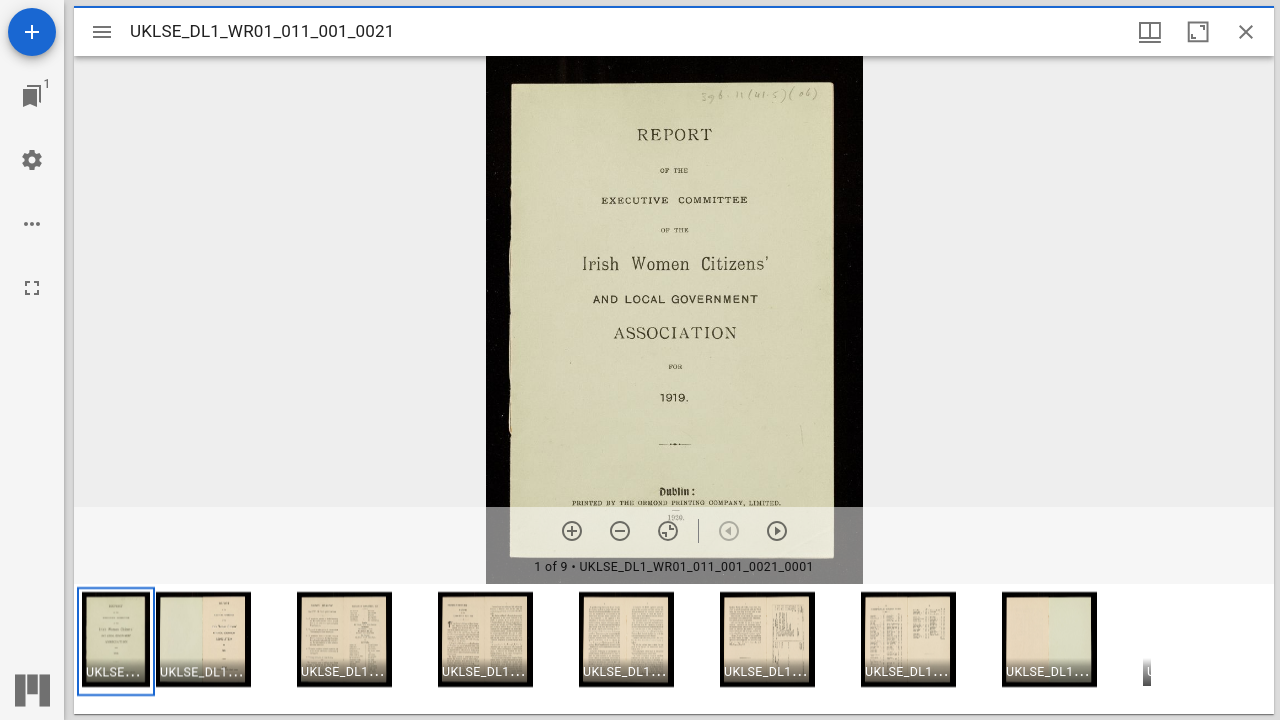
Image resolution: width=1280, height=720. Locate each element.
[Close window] (1246, 32)
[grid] (674, 649)
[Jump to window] (32, 96)
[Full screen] (32, 288)
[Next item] (777, 531)
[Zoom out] (620, 531)
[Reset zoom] (668, 531)
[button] (116, 641)
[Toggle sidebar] (102, 32)
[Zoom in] (572, 531)
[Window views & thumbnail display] (1150, 32)
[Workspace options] (32, 224)
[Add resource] (32, 32)
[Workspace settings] (32, 160)
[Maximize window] (1198, 32)
